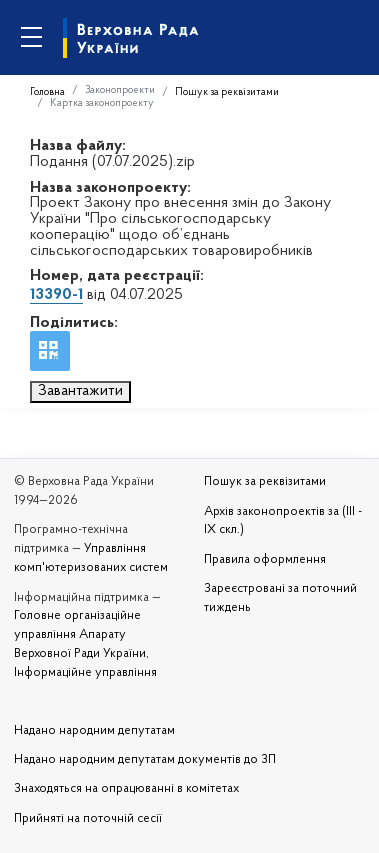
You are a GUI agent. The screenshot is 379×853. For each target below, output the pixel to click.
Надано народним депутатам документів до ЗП (145, 760)
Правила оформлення (265, 560)
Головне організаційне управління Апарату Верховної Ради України (80, 635)
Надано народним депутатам (94, 731)
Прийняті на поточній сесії (88, 819)
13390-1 (56, 295)
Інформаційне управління (85, 673)
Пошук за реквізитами (227, 92)
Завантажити (80, 391)
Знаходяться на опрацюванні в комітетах (126, 789)
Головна (47, 92)
